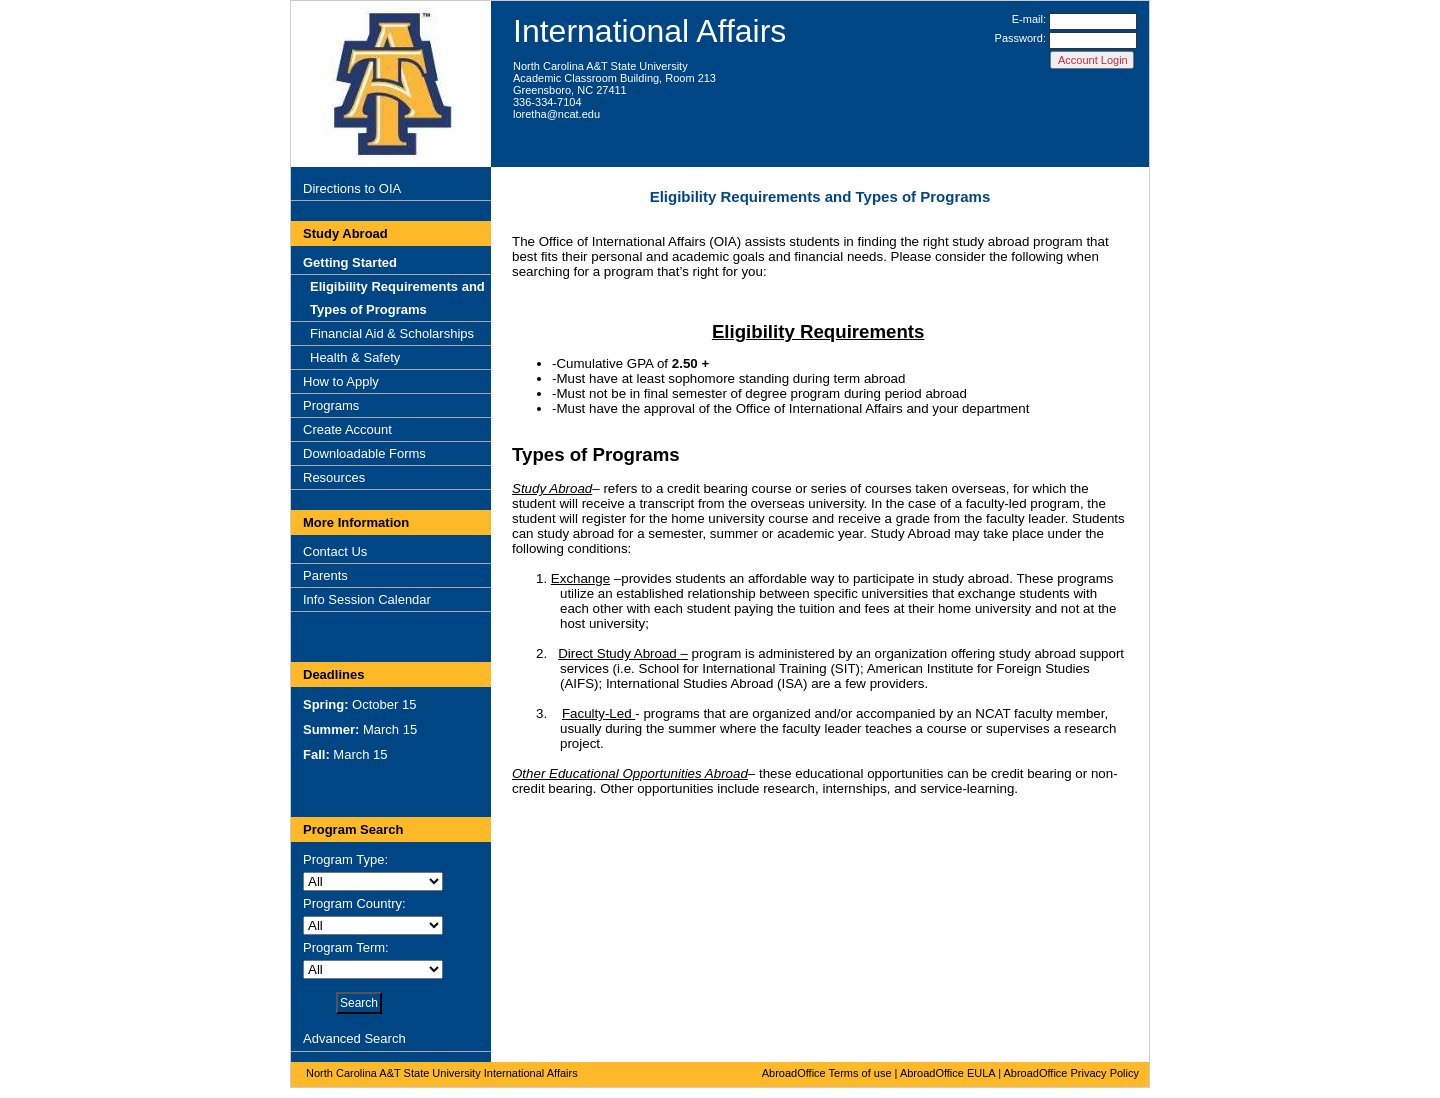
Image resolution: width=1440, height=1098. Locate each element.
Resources (334, 477)
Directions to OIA (352, 188)
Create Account (347, 429)
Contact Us (335, 551)
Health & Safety (355, 357)
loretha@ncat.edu (556, 114)
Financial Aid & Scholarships (392, 333)
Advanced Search (354, 1038)
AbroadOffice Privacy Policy (1071, 1073)
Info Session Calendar (367, 599)
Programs (331, 405)
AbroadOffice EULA (947, 1073)
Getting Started (350, 262)
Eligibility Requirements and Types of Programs (397, 298)
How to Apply (341, 381)
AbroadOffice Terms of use (827, 1073)
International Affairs (649, 31)
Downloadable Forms (364, 453)
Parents (325, 575)
